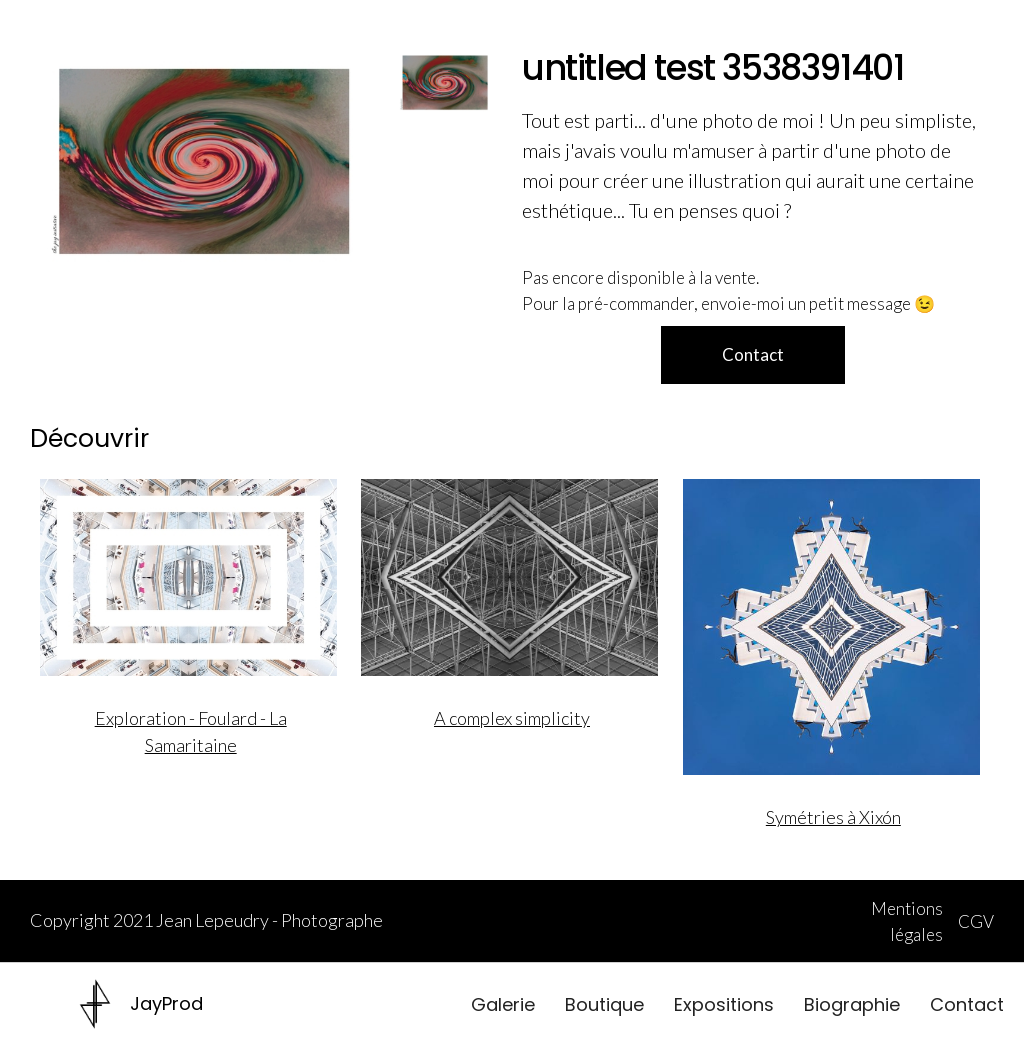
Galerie (503, 1004)
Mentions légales (907, 921)
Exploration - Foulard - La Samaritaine (191, 731)
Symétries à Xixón (833, 817)
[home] (141, 1004)
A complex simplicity (512, 718)
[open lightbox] (204, 161)
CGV (976, 921)
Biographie (852, 1004)
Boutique (604, 1004)
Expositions (724, 1004)
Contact (967, 1004)
